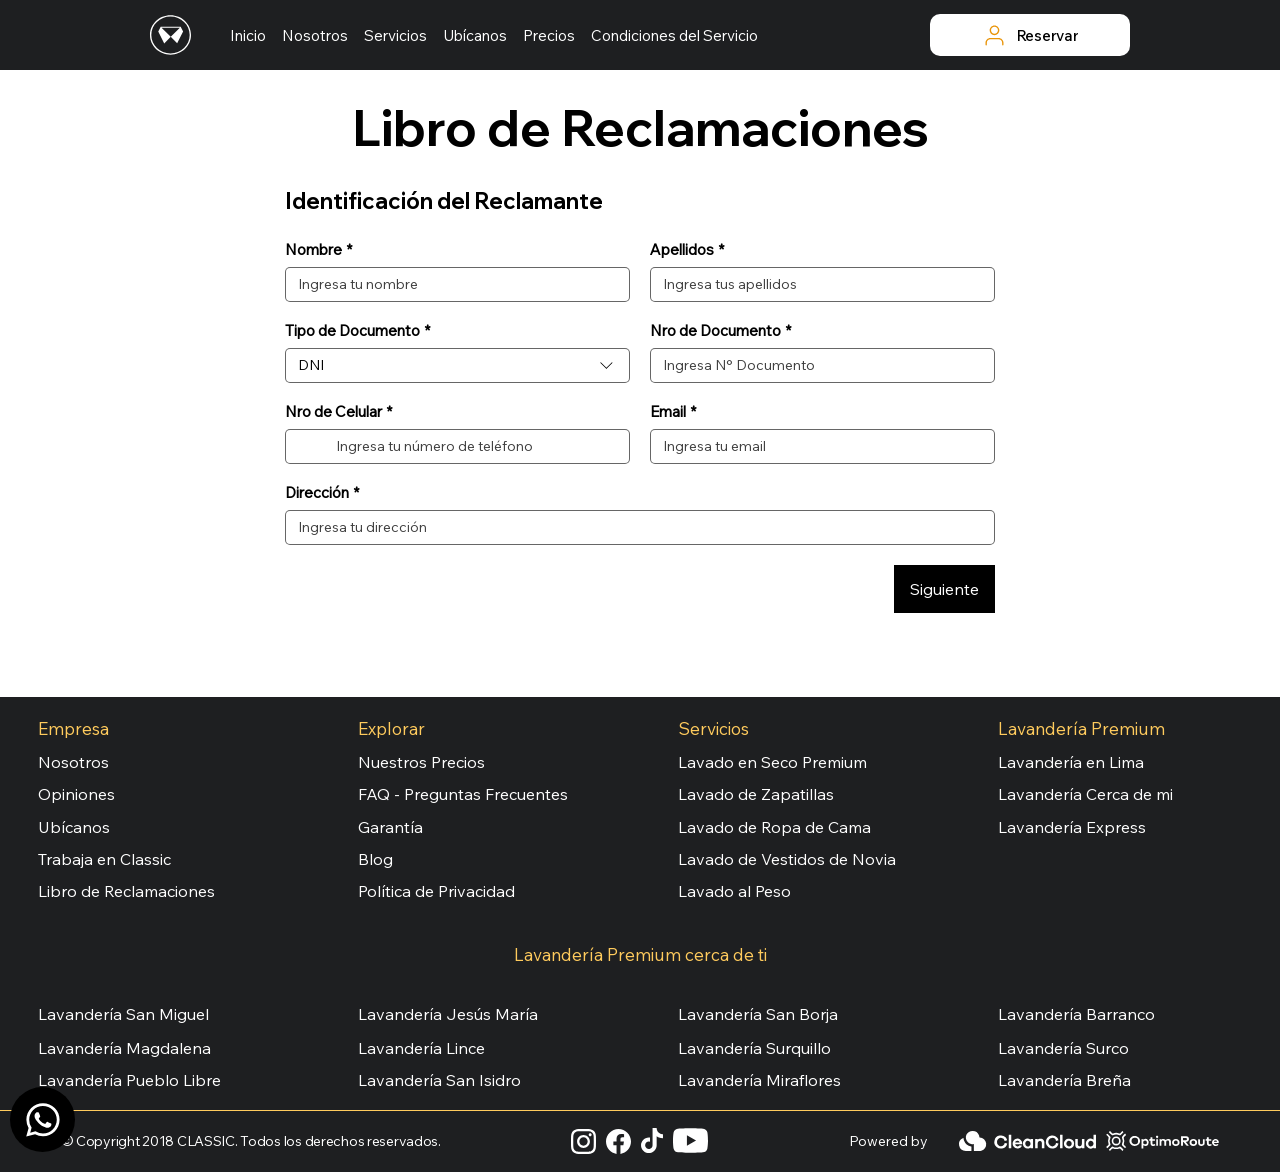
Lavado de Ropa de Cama (774, 827)
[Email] (816, 446)
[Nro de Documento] (816, 365)
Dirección (322, 493)
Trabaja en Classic (104, 859)
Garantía (390, 827)
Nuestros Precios (421, 762)
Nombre (318, 250)
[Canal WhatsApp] (42, 1119)
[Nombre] (451, 284)
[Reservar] (1030, 35)
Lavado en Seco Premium (772, 762)
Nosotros (73, 762)
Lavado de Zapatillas (756, 794)
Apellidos (687, 250)
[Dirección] (634, 527)
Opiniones (76, 794)
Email (673, 412)
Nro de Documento (720, 331)
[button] (395, 35)
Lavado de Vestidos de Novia (787, 859)
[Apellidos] (816, 284)
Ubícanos (74, 827)
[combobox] (457, 365)
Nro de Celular (338, 412)
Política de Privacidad (436, 891)
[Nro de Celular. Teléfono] (474, 446)
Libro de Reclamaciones (126, 891)
